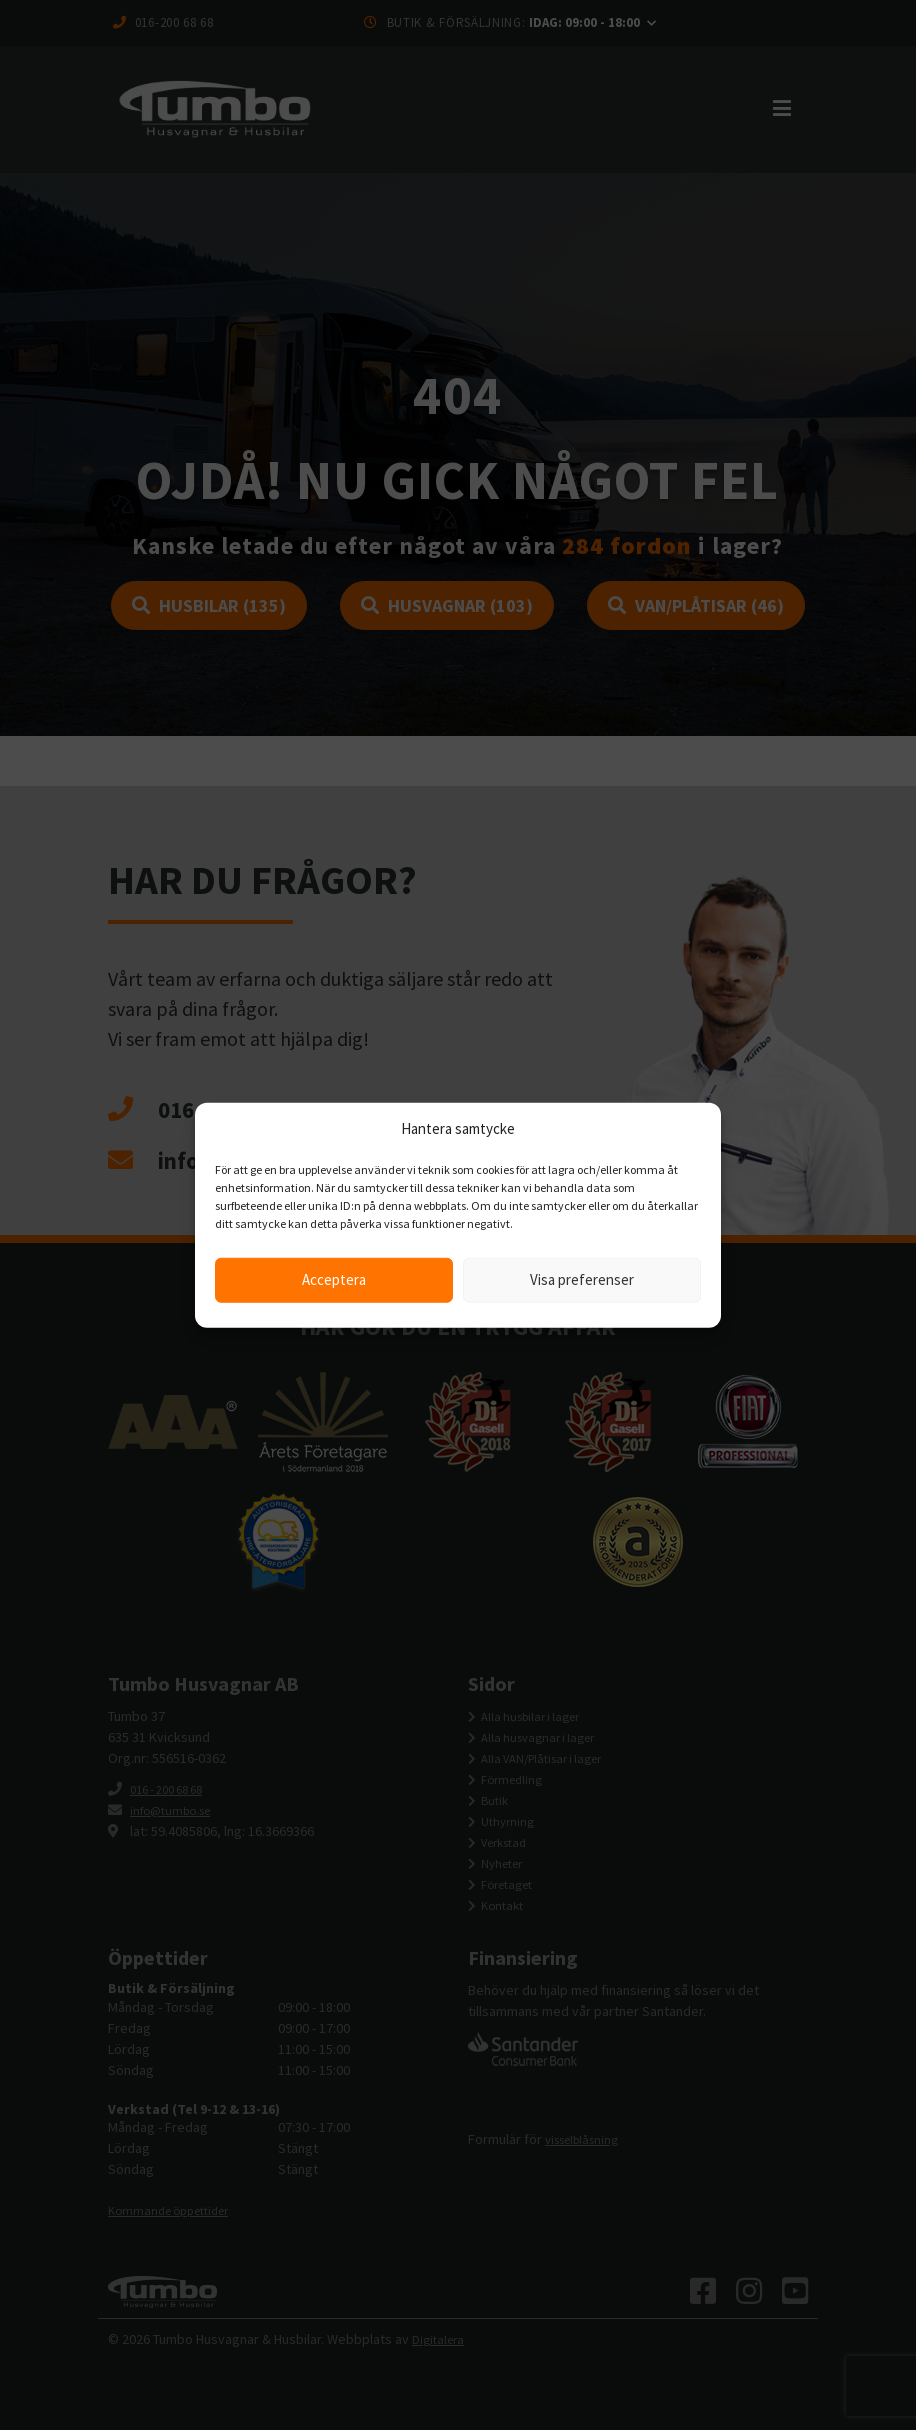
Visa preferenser (582, 1279)
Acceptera (334, 1279)
